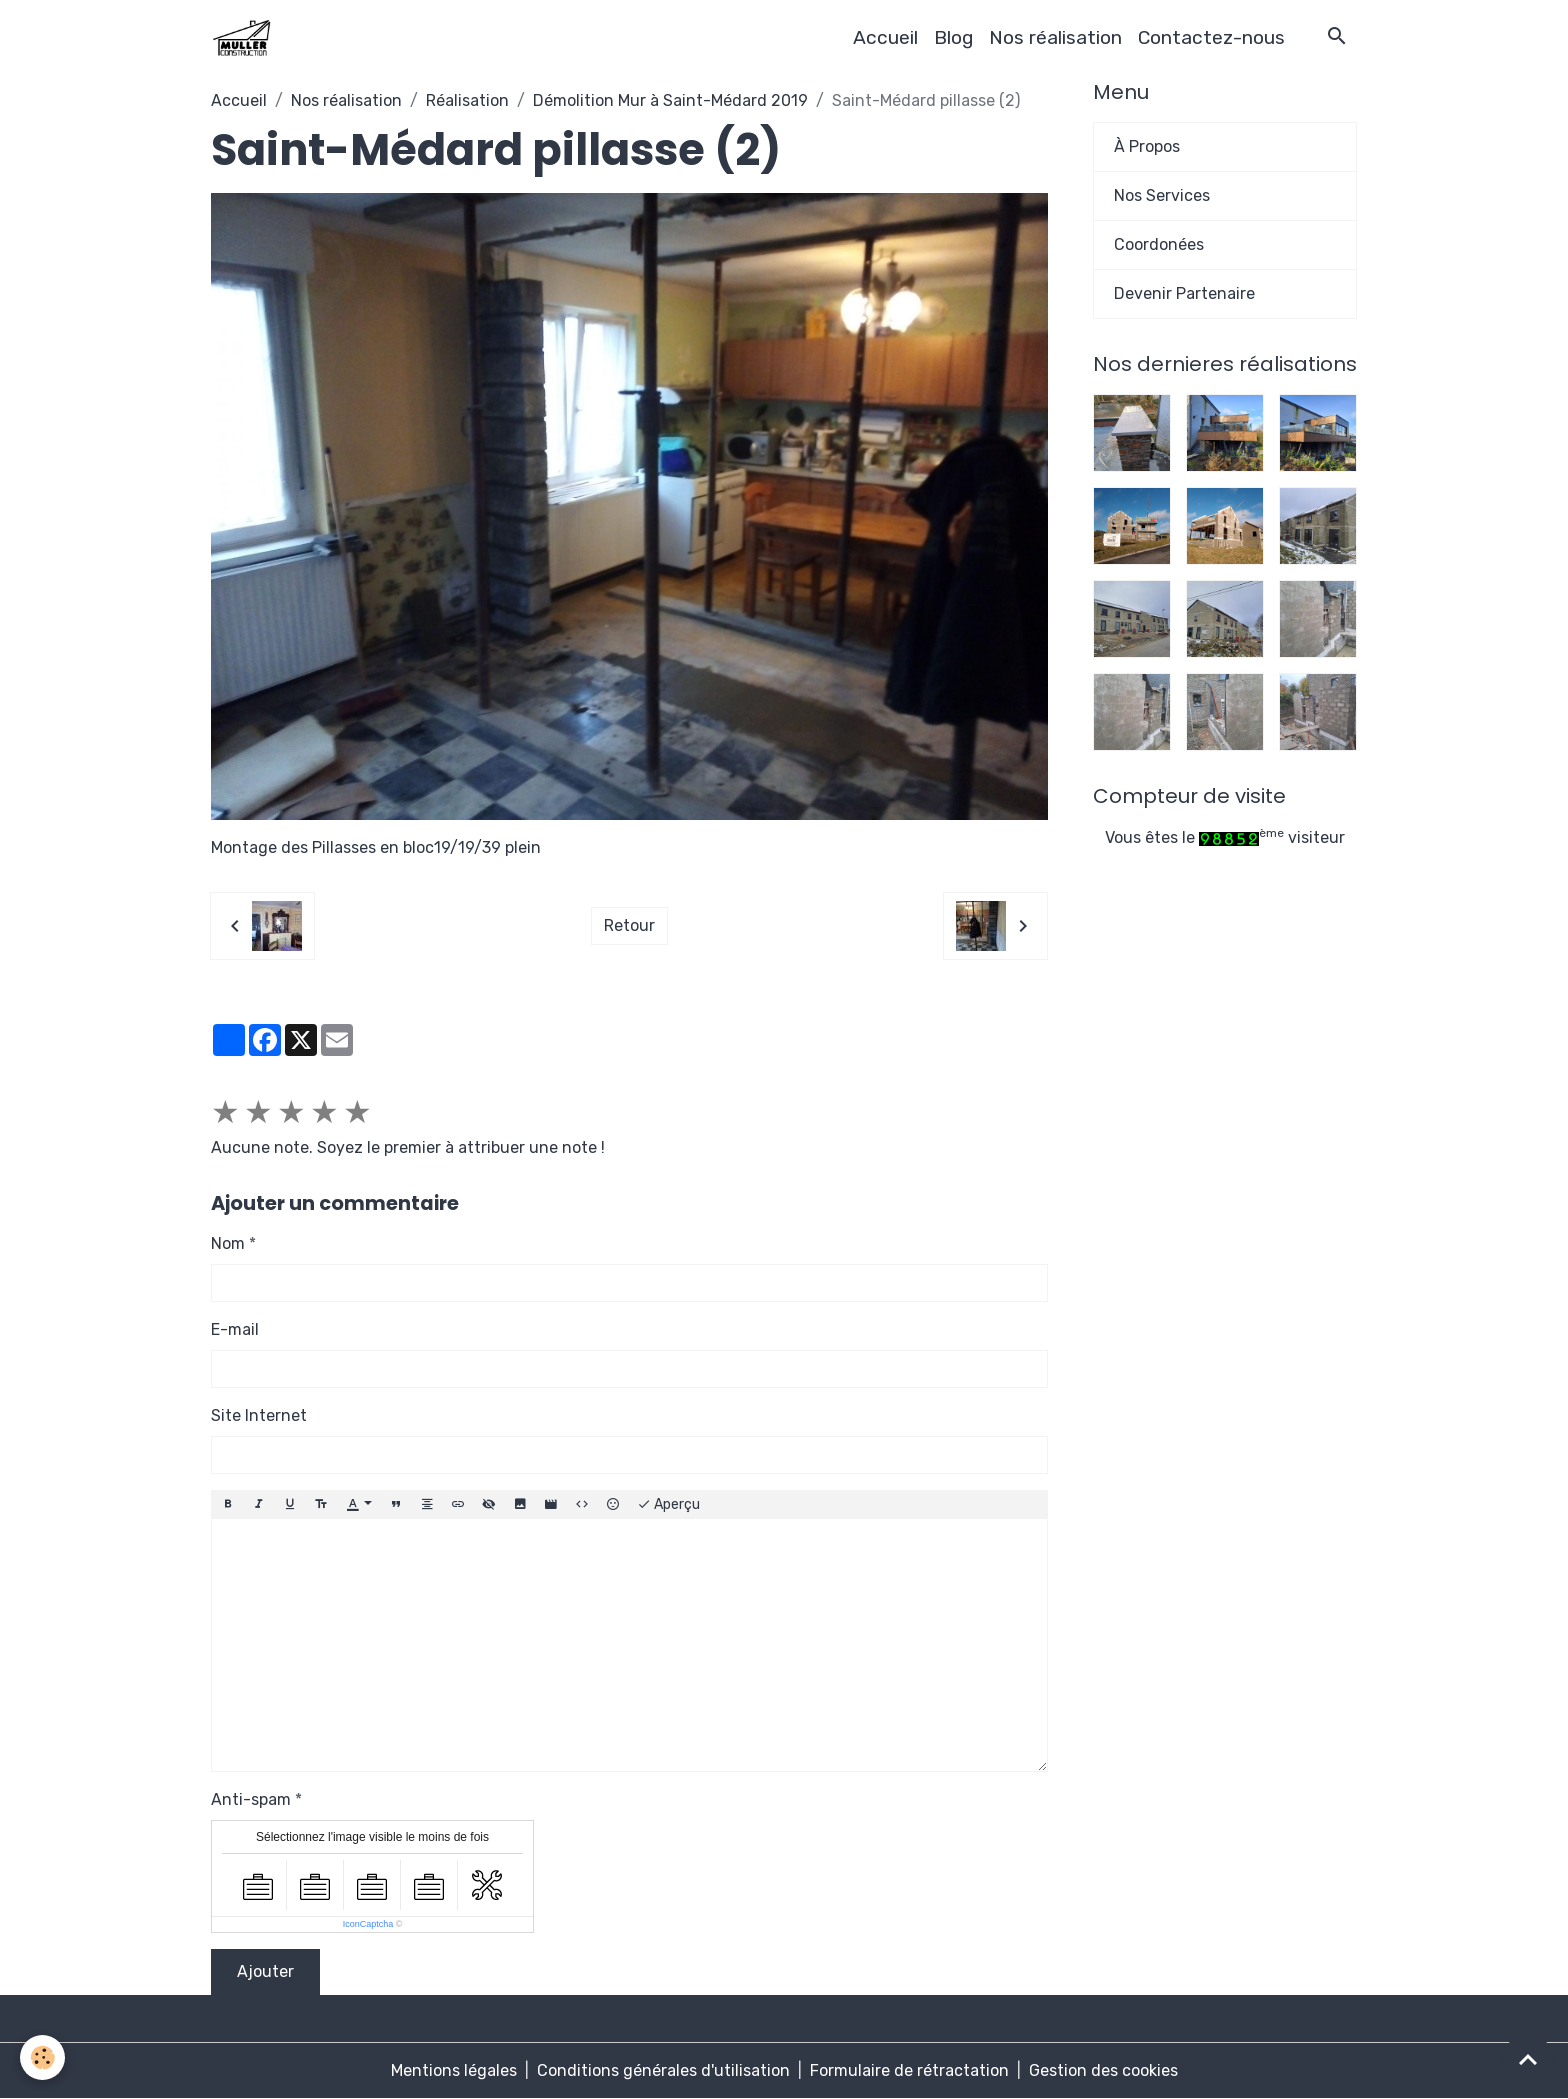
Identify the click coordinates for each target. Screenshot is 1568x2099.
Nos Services (1162, 195)
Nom (228, 1243)
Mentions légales (454, 2070)
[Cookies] (42, 2057)
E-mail (235, 1329)
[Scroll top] (1528, 2059)
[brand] (245, 38)
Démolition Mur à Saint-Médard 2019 (670, 100)
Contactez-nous (1211, 37)
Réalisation (467, 100)
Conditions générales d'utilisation (663, 2070)
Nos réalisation (1055, 37)
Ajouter (265, 1971)
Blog (953, 37)
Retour (629, 925)
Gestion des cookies (1103, 2070)
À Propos (1147, 146)
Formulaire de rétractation (909, 2070)
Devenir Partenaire (1184, 293)
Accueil (885, 37)
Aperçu (668, 1505)
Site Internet (259, 1415)
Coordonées (1159, 244)
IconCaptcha (368, 1924)
